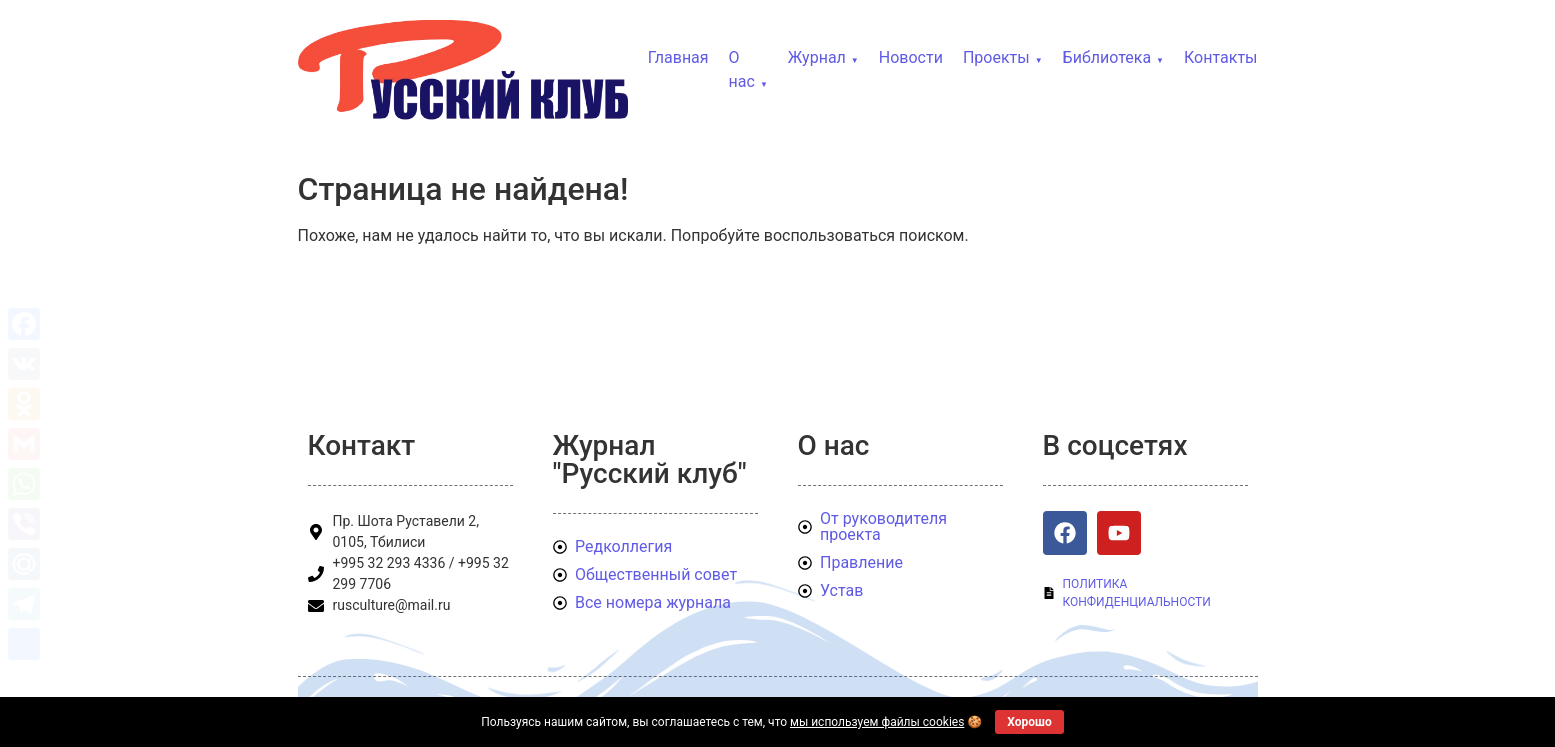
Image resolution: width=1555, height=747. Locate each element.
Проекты (996, 57)
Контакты (1220, 57)
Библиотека (1107, 57)
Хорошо (1029, 722)
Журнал (817, 57)
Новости (911, 57)
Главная (678, 57)
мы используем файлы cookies (877, 722)
